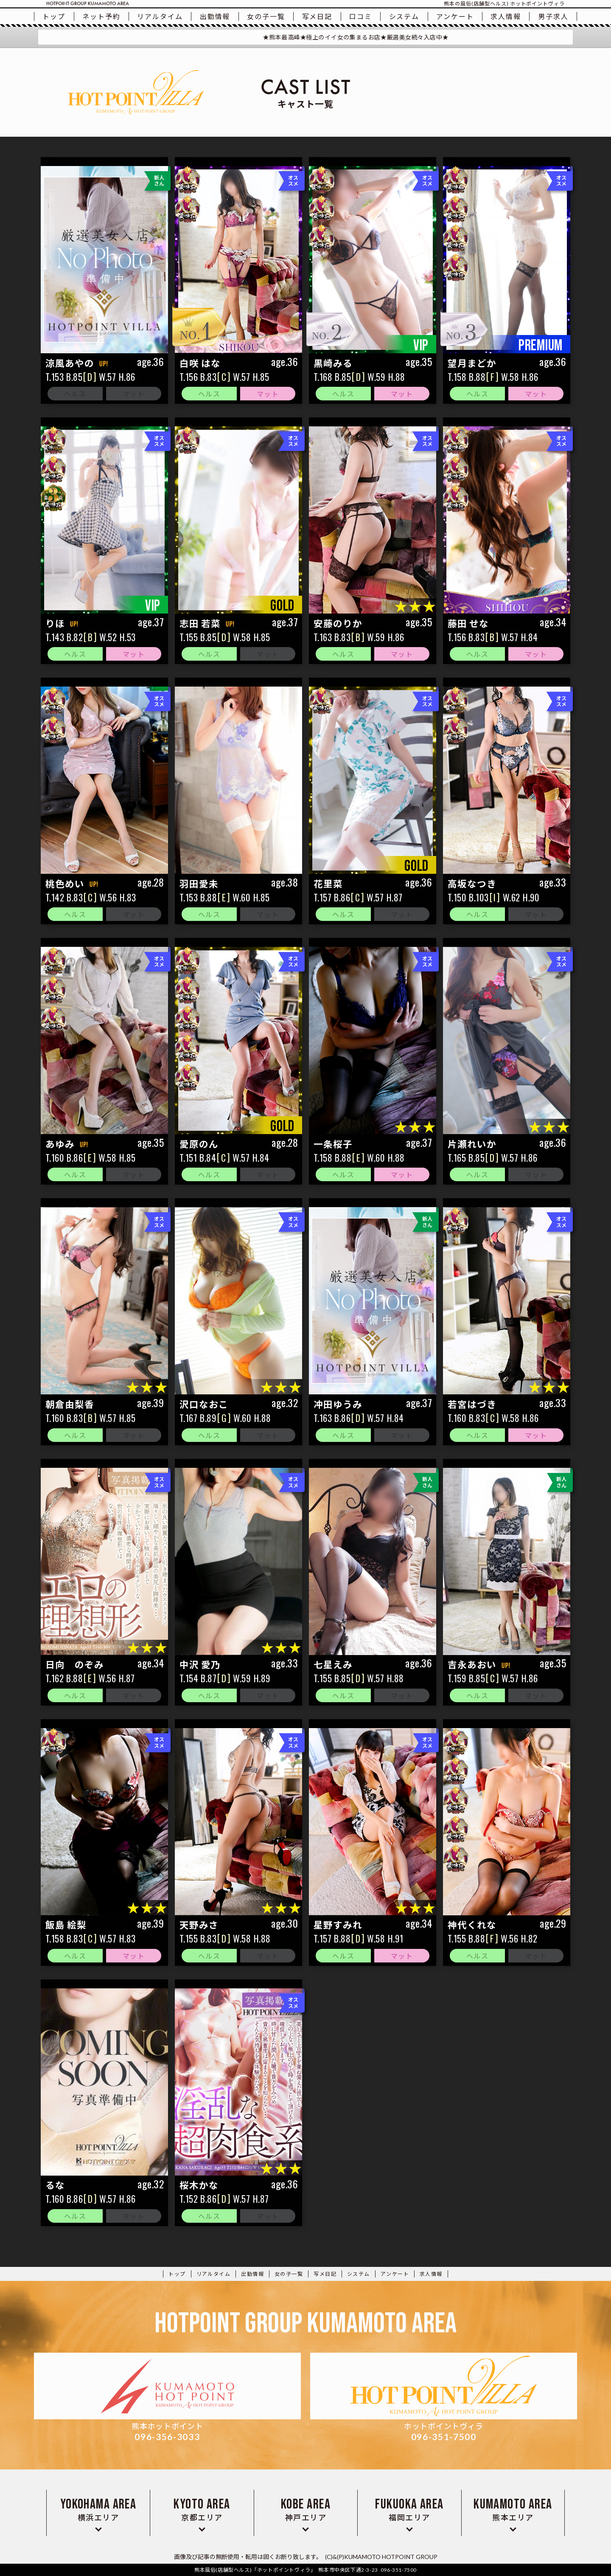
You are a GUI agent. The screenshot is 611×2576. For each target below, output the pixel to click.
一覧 (266, 16)
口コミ (360, 16)
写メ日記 (317, 16)
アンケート (455, 16)
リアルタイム (160, 16)
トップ (53, 16)
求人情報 (505, 16)
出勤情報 (215, 16)
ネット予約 (101, 16)
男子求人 (553, 16)
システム (404, 16)
